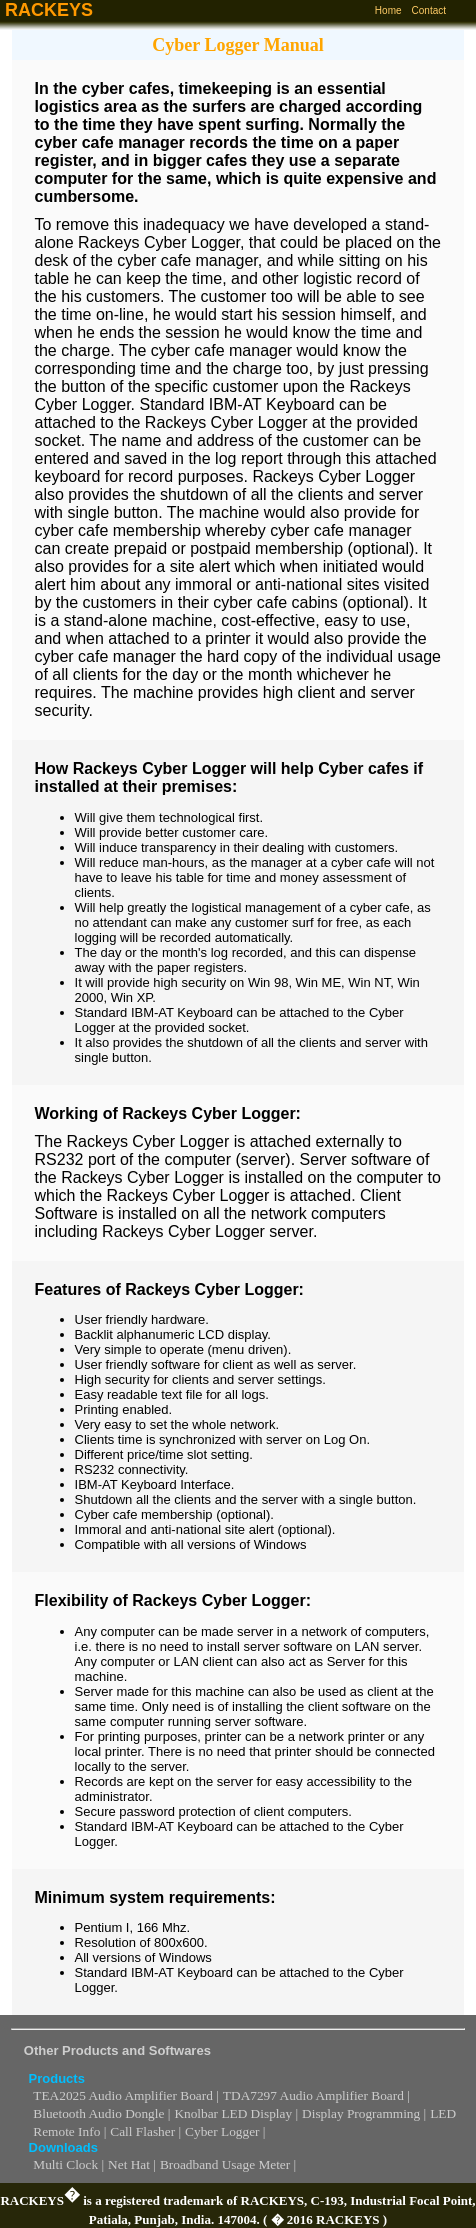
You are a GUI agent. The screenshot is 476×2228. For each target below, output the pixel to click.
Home (388, 10)
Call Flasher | (145, 2131)
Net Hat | (132, 2164)
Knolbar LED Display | (236, 2113)
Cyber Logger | (225, 2131)
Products (57, 2078)
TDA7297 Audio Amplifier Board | (316, 2095)
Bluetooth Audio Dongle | (101, 2113)
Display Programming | (364, 2113)
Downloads (63, 2147)
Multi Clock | (68, 2164)
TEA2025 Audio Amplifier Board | (126, 2095)
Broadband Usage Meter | (228, 2164)
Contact (429, 10)
